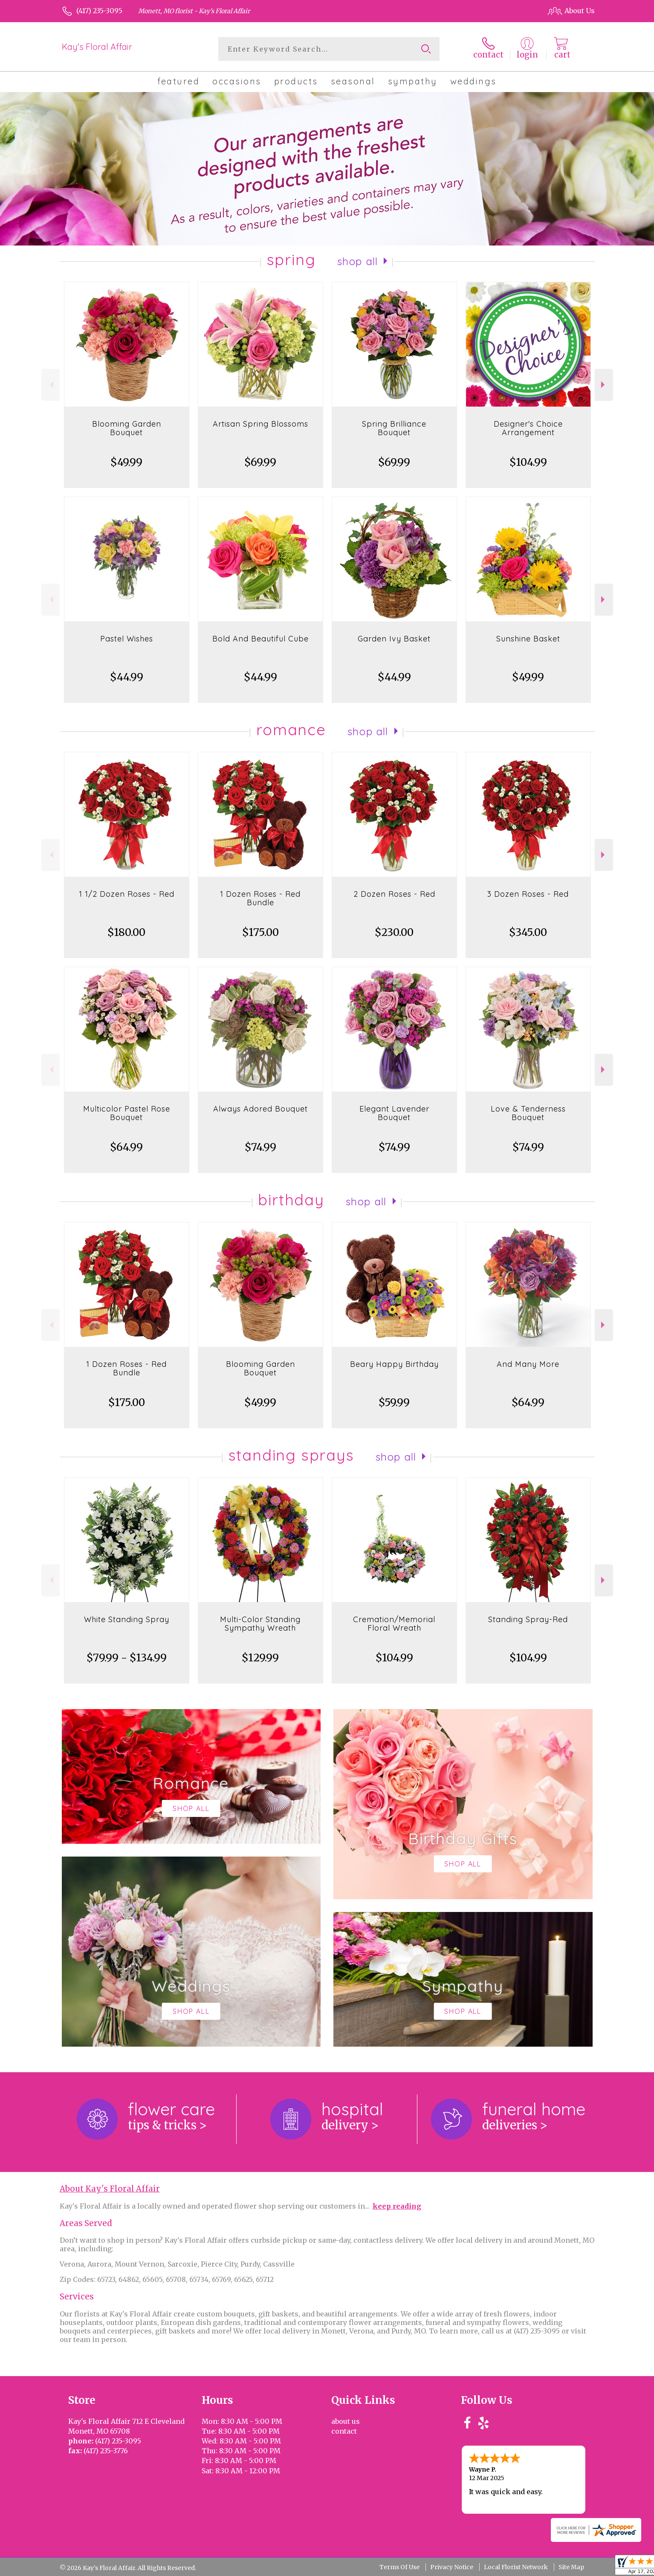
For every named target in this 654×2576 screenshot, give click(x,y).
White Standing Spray (126, 1619)
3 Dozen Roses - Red (528, 894)
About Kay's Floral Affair (110, 2189)
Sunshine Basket (528, 639)
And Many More (528, 1364)
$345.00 (528, 932)
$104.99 (528, 462)
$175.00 (260, 932)
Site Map (571, 2567)
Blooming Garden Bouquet (126, 428)
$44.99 (126, 677)
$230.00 (394, 932)
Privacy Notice (451, 2567)
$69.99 (260, 462)
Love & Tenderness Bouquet (528, 1113)
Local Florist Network (516, 2567)
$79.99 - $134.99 (127, 1657)
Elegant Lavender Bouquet (394, 1113)
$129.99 (260, 1657)
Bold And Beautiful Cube (260, 639)
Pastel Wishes (126, 639)
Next (604, 385)
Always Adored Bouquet (260, 1109)
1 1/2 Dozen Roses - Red (126, 894)
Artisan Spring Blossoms (260, 424)
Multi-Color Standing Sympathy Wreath (260, 1623)
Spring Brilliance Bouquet (394, 428)
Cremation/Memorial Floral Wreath (394, 1623)
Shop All (357, 261)
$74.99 (260, 1147)
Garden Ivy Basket (394, 639)
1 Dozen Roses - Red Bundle (260, 898)
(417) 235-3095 (99, 10)
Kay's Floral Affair (97, 46)
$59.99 (394, 1402)
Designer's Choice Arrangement (528, 428)
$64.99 (126, 1147)
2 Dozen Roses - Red (394, 894)
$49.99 (126, 462)
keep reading (397, 2206)
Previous (50, 385)
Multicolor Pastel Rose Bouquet (126, 1113)
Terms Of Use (399, 2567)
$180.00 (126, 932)
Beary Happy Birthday (394, 1364)
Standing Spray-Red (528, 1619)
